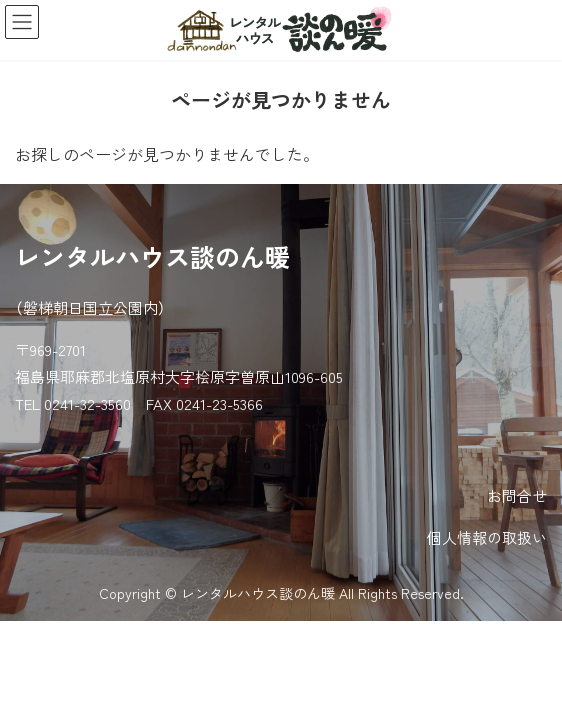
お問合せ (517, 495)
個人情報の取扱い (487, 537)
